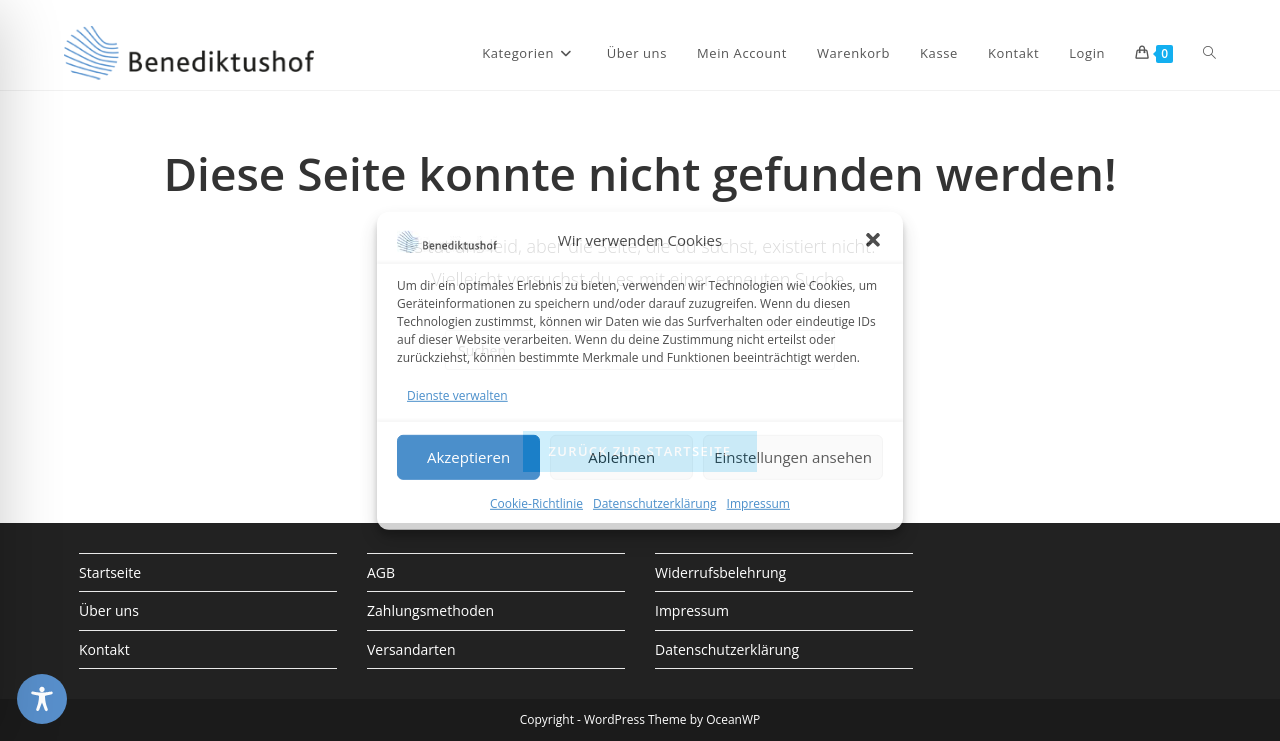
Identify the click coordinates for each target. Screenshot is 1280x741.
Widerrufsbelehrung (720, 572)
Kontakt (104, 649)
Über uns (109, 610)
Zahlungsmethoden (430, 610)
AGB (381, 572)
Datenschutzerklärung (655, 503)
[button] (873, 240)
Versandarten (411, 649)
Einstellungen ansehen (793, 457)
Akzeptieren (468, 457)
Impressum (758, 503)
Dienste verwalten (457, 394)
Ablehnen (621, 457)
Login (1087, 53)
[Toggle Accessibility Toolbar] (42, 699)
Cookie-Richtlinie (536, 503)
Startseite (110, 572)
